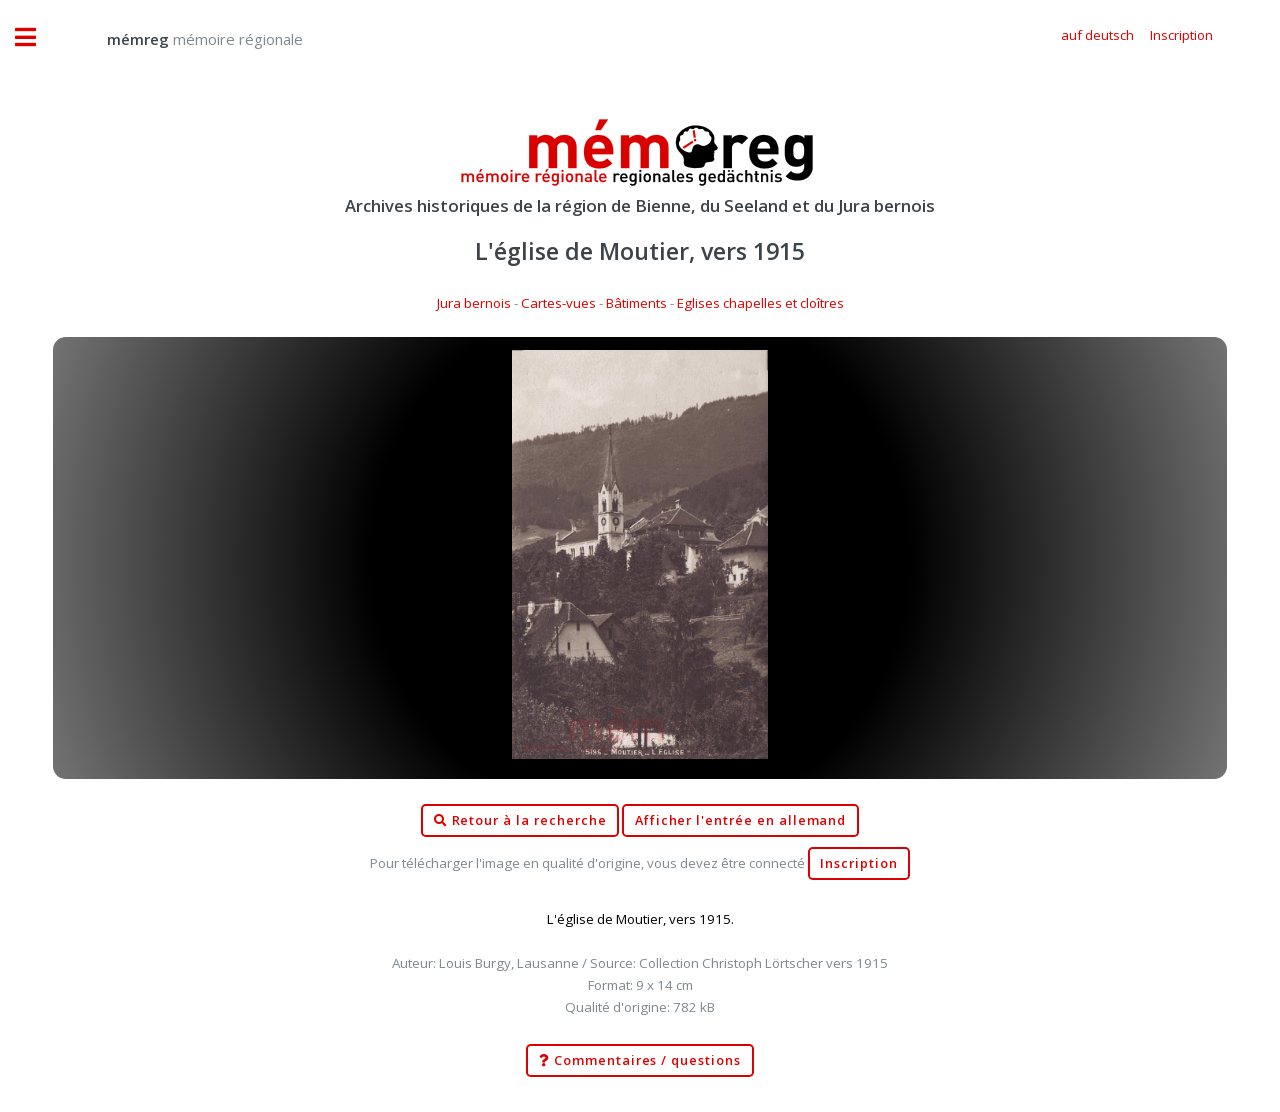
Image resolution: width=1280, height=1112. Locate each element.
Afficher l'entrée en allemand (741, 820)
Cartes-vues (558, 303)
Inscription (858, 863)
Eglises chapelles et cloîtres (760, 303)
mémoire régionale (185, 39)
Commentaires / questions (640, 1061)
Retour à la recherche (520, 821)
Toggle (36, 37)
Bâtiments (636, 303)
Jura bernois (474, 303)
